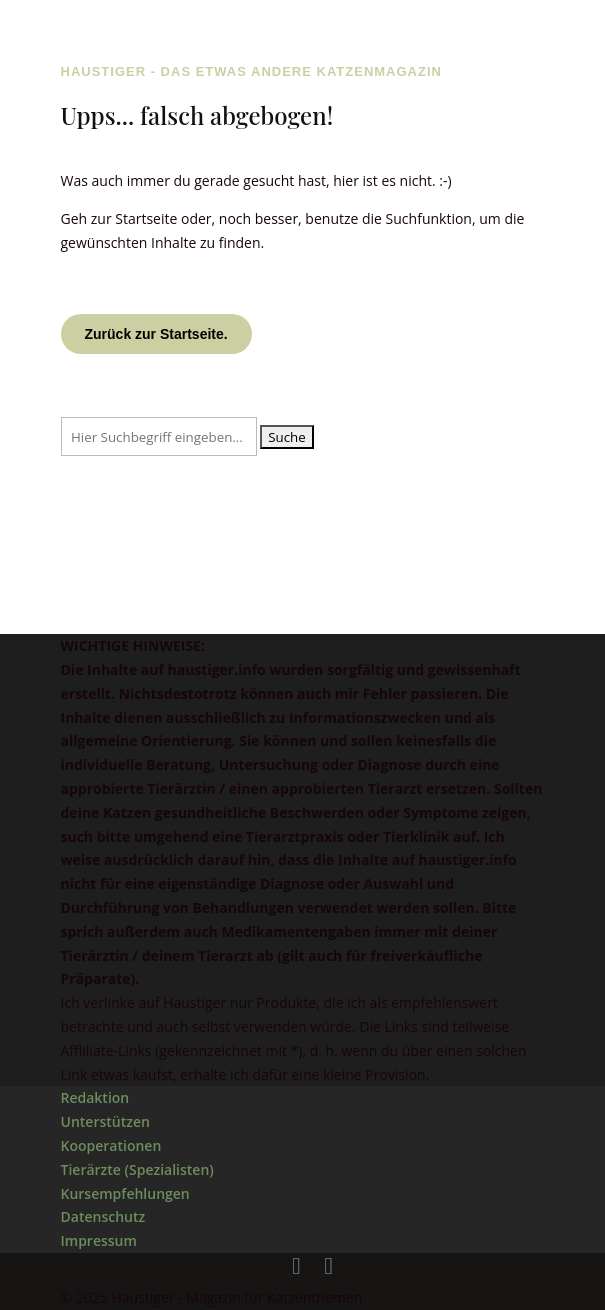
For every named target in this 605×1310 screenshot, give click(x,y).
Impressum (99, 1240)
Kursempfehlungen (125, 1193)
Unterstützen (105, 1121)
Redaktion (95, 1097)
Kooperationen (111, 1145)
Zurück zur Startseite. (156, 334)
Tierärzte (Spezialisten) (137, 1169)
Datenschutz (103, 1216)
